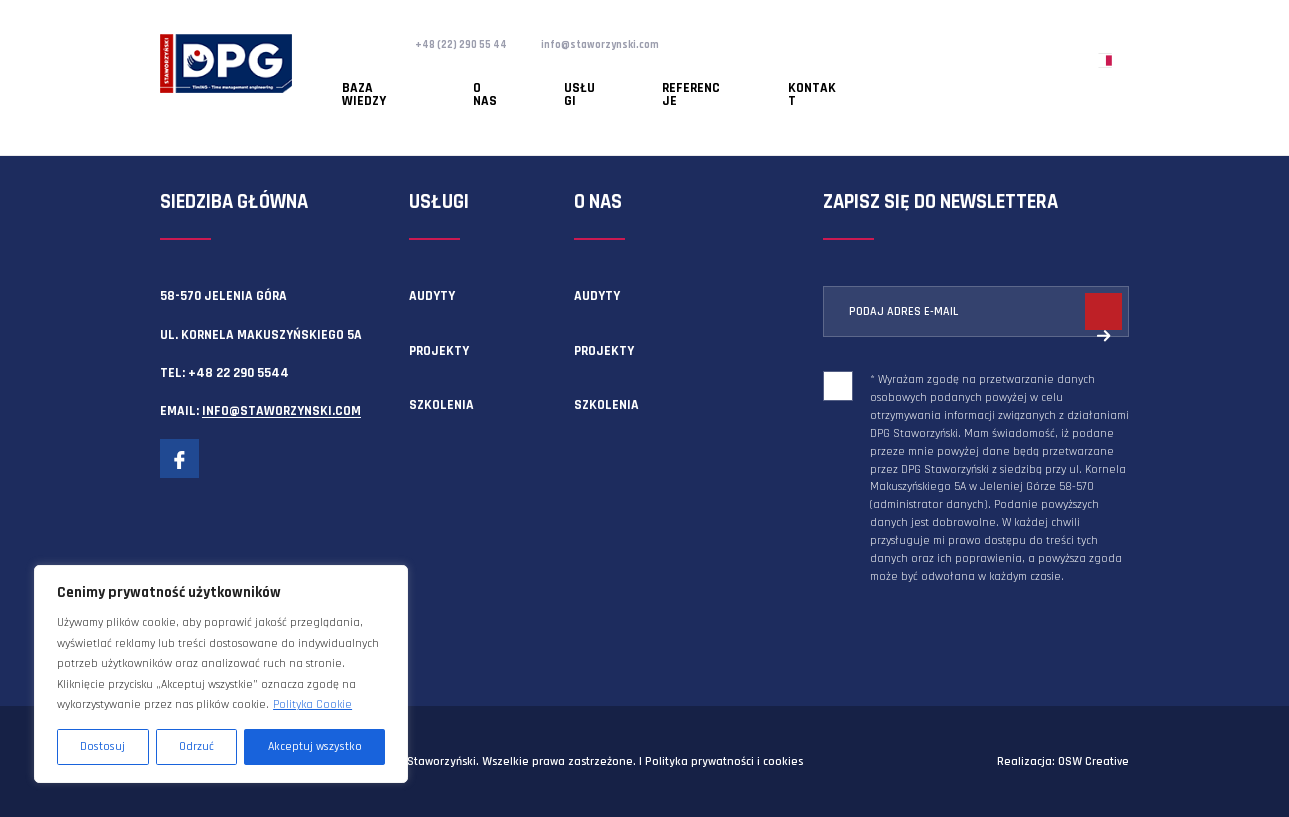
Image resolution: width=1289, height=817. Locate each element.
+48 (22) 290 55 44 (471, 44)
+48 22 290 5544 (238, 373)
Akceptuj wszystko (315, 746)
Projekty (439, 351)
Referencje (590, 75)
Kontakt (681, 75)
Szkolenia (441, 405)
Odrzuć (196, 746)
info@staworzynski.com (632, 44)
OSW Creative (1093, 761)
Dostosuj (102, 746)
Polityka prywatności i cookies (724, 761)
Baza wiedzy (361, 75)
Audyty (432, 296)
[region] (221, 674)
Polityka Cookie (312, 704)
